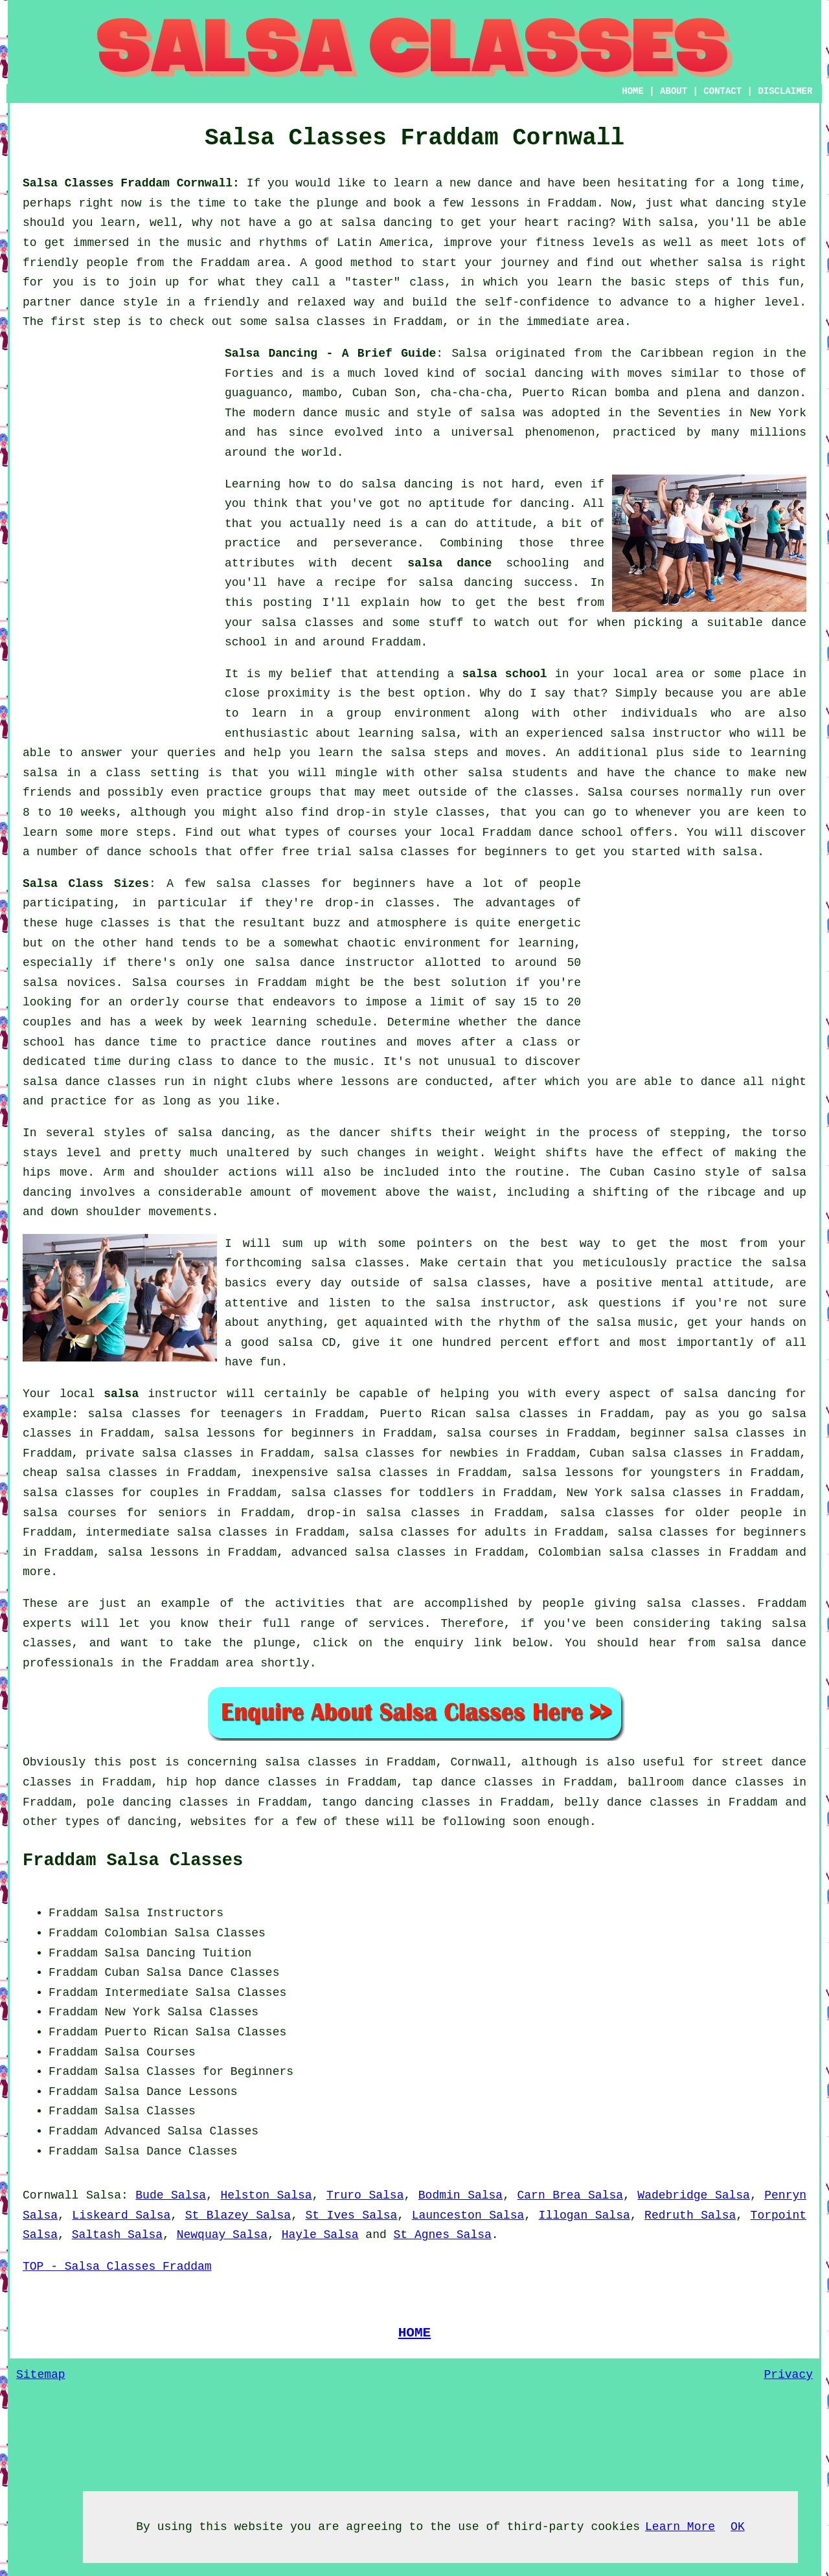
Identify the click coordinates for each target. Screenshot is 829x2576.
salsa (498, 413)
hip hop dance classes (241, 1782)
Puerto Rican (146, 2032)
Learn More (680, 2526)
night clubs (252, 1081)
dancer (360, 1132)
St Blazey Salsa (238, 2215)
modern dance (295, 413)
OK (738, 2526)
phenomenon (560, 432)
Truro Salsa (365, 2195)
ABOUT (673, 91)
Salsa (468, 353)
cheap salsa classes (90, 1472)
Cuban (121, 1972)
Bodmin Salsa (460, 2195)
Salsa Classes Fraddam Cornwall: (131, 183)
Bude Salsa (170, 2195)
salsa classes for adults (443, 1532)
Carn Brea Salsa (570, 2195)
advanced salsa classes (368, 1552)
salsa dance (449, 563)
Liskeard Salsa (121, 2215)
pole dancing (129, 1802)
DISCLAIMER (785, 91)
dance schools (152, 852)
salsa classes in (322, 1762)
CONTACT (722, 91)
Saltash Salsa (117, 2234)
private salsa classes (159, 1453)
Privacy (788, 2374)
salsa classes (307, 622)
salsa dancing (465, 582)
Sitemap (40, 2374)
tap (422, 1782)
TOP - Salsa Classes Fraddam (117, 2266)
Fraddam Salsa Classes (133, 1860)
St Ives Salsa (351, 2215)
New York (132, 2012)
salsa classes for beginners (316, 883)
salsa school (504, 673)
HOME (633, 91)
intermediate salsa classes (176, 1532)
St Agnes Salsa (443, 2234)
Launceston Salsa (468, 2215)
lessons (365, 1081)
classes (549, 792)
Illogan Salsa (584, 2215)
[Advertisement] (120, 538)
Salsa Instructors (163, 1913)
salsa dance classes (89, 1081)
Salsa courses (178, 982)
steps (153, 832)
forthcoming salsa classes (314, 1263)
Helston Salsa (266, 2195)
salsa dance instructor (334, 962)
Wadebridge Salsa (693, 2195)
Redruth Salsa (690, 2215)
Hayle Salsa (320, 2234)
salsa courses (492, 1433)
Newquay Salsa (222, 2234)
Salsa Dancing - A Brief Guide (330, 353)
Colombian (135, 1933)
